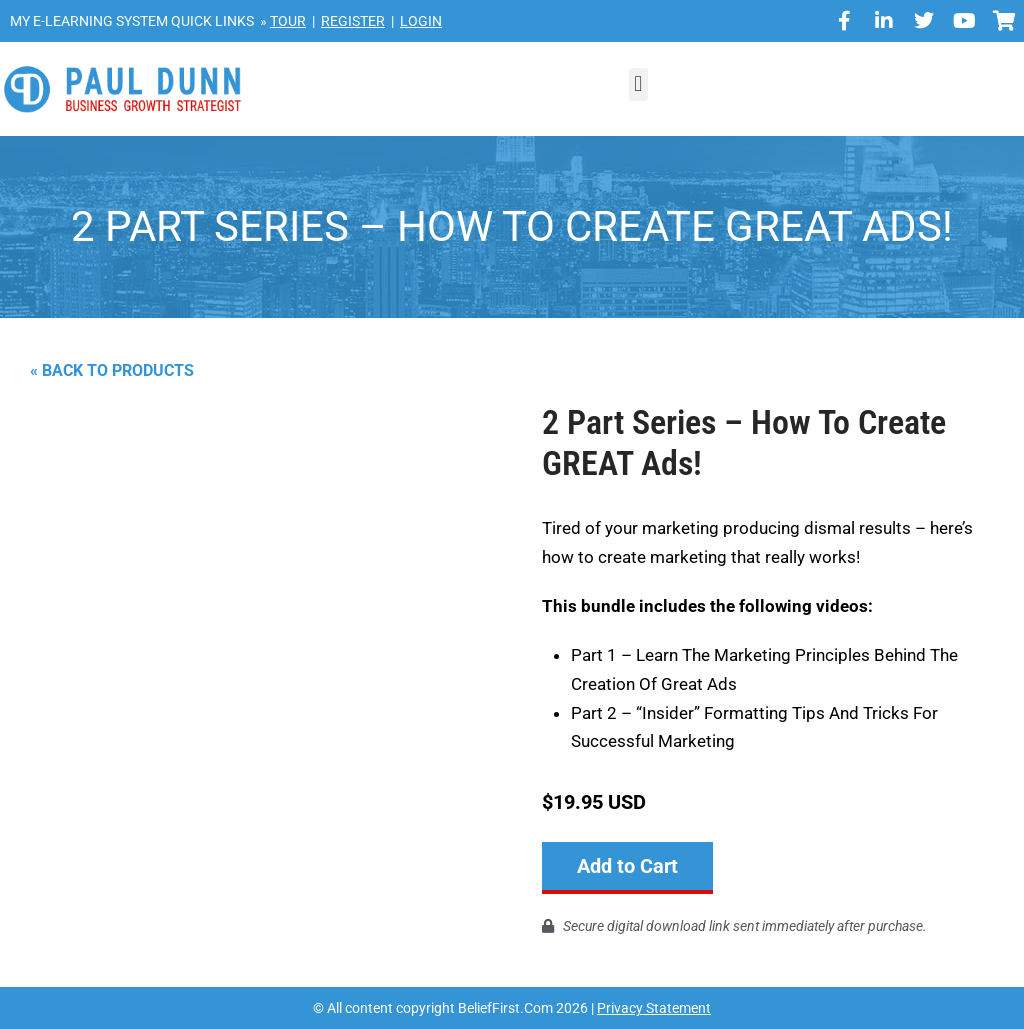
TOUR (288, 21)
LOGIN (421, 21)
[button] (638, 84)
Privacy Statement (654, 1007)
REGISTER (353, 21)
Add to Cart (627, 866)
